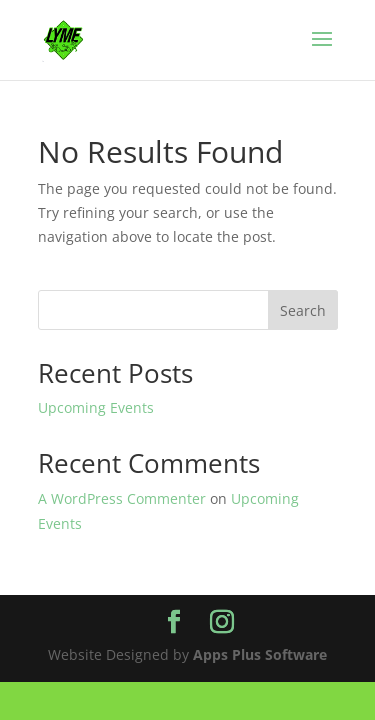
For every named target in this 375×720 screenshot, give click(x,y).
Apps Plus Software (260, 654)
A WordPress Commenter (122, 498)
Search (303, 310)
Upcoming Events (96, 407)
